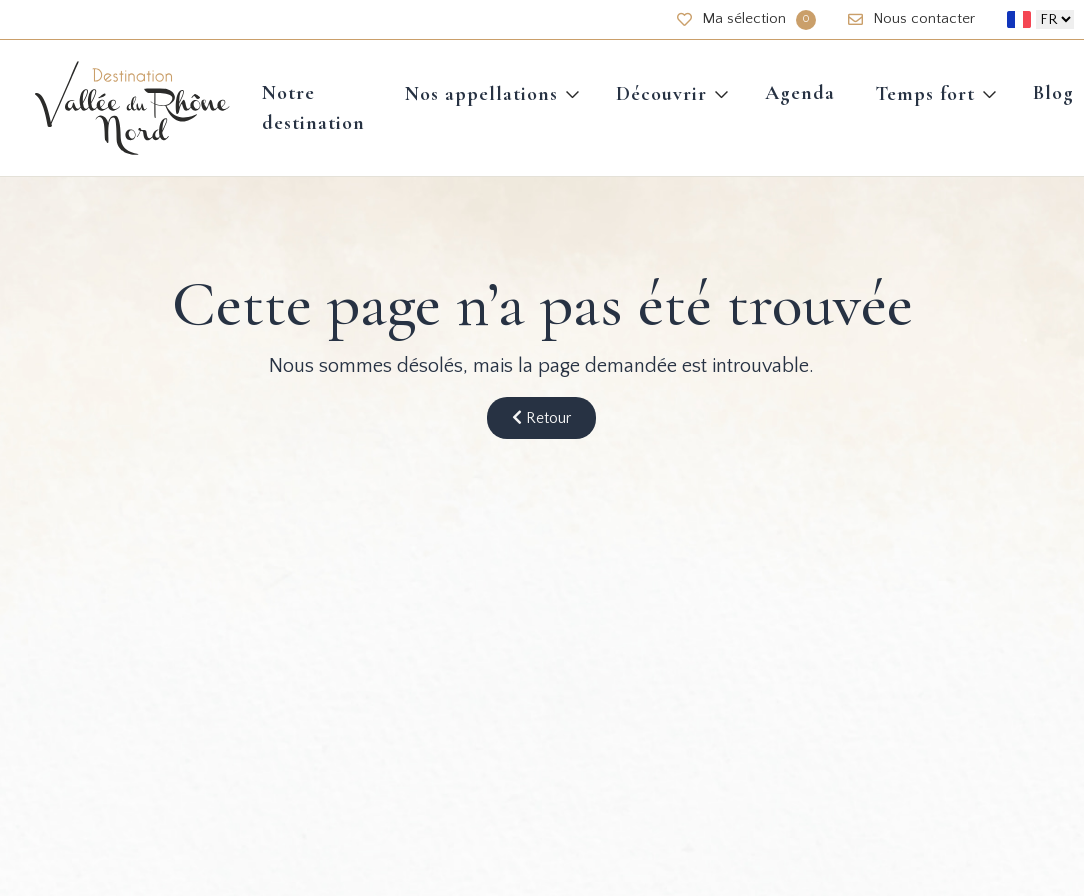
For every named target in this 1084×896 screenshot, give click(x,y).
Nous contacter (911, 18)
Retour (541, 418)
